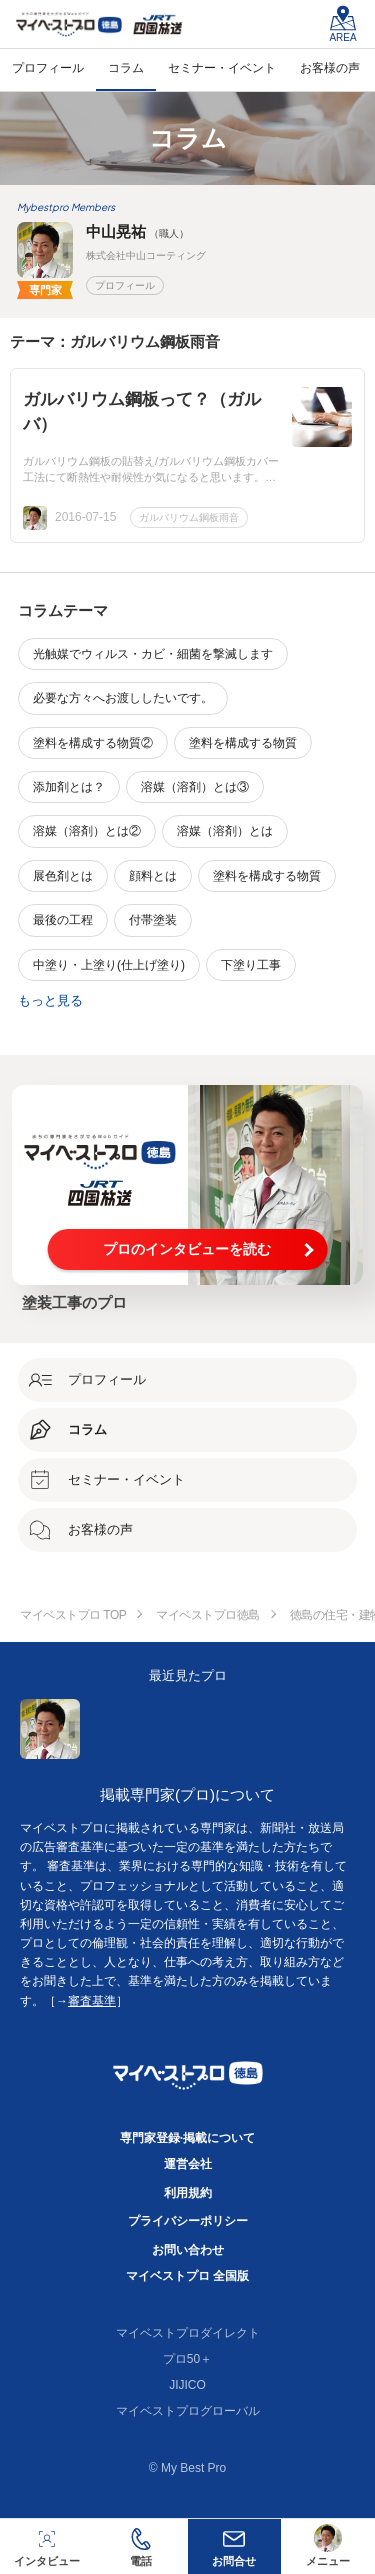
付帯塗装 (153, 920)
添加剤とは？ (69, 787)
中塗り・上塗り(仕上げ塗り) (109, 965)
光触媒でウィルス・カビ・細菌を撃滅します (153, 654)
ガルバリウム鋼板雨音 (189, 517)
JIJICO (187, 2385)
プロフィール (125, 285)
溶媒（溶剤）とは (225, 831)
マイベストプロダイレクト (188, 2333)
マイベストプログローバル (188, 2411)
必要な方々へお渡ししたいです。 (123, 698)
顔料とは (153, 876)
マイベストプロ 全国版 (187, 2276)
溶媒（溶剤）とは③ (195, 787)
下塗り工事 (251, 965)
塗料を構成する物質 (243, 743)
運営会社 (188, 2164)
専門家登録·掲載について (187, 2138)
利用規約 (188, 2193)
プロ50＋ (187, 2359)
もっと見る (50, 1000)
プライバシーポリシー (188, 2221)
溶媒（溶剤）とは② (87, 831)
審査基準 (92, 2001)
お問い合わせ (188, 2250)
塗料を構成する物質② (93, 743)
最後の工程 (63, 920)
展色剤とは (63, 876)
